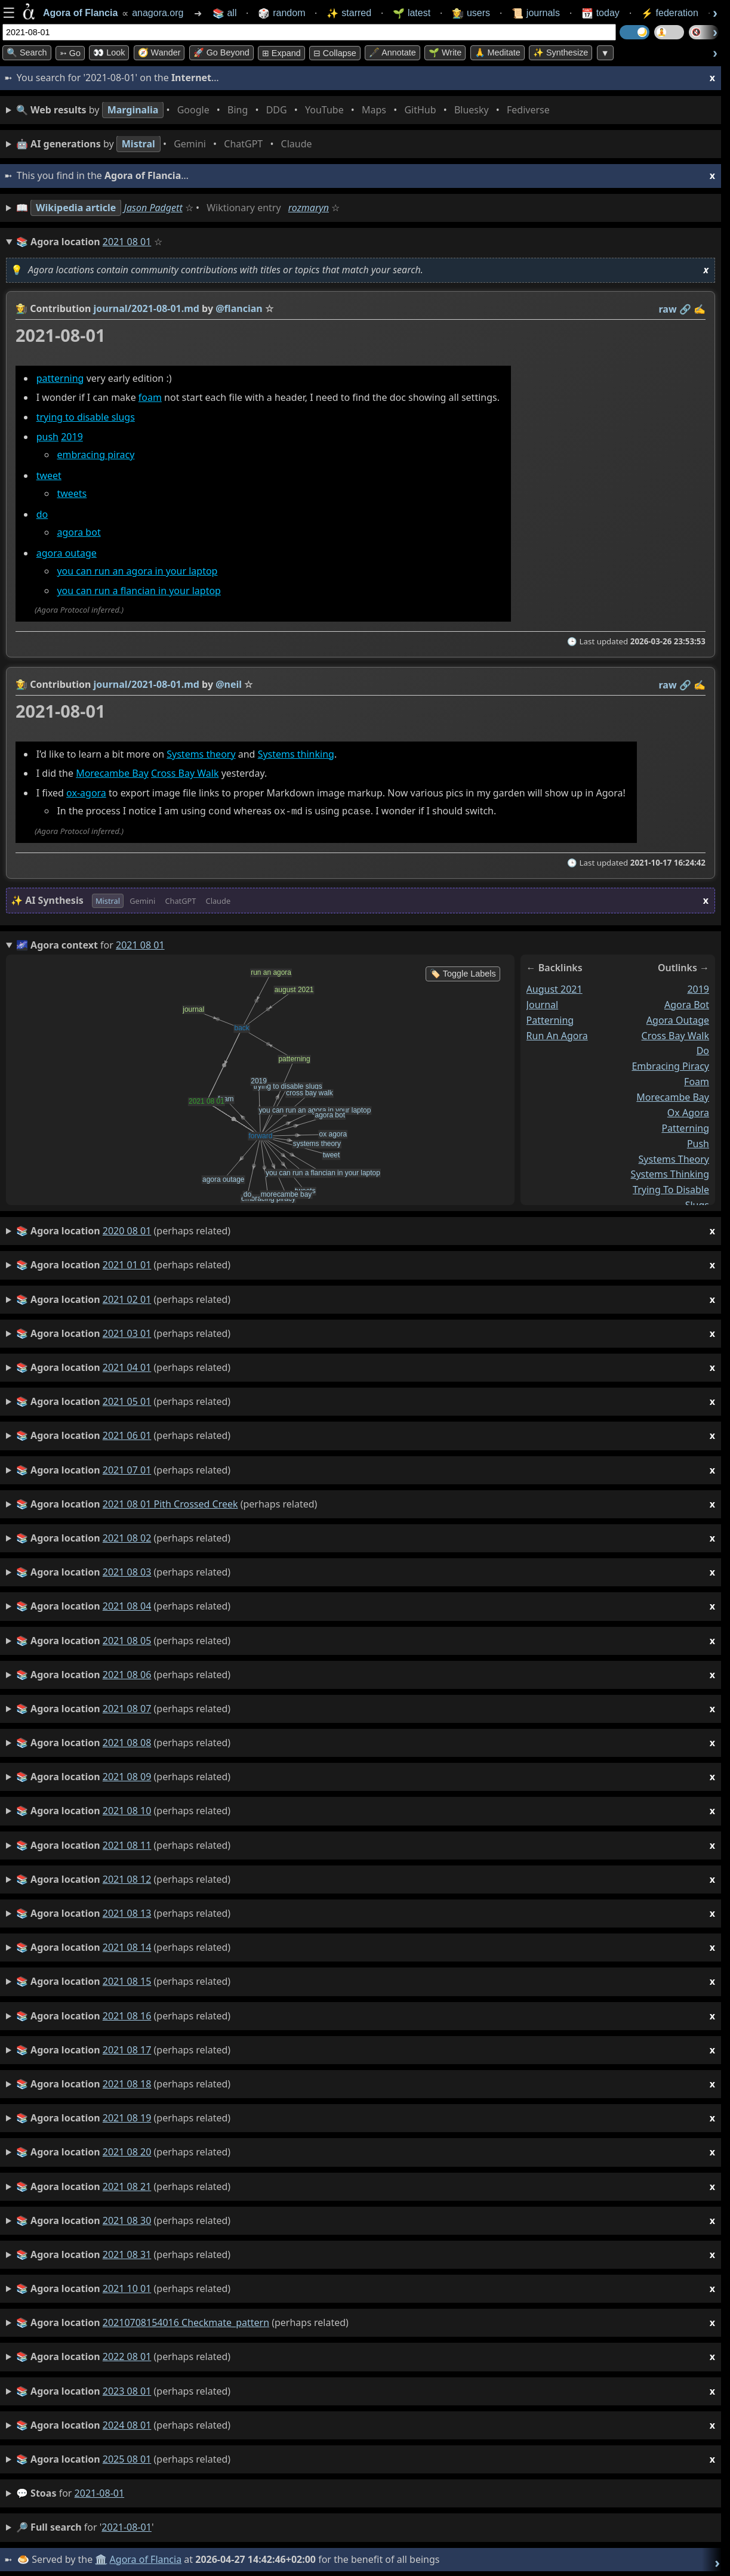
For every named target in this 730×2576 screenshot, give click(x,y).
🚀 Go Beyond (221, 52)
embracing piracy (95, 454)
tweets (72, 493)
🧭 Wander (159, 52)
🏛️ (101, 2558)
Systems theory (201, 754)
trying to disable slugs (85, 417)
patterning (60, 378)
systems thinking (670, 1173)
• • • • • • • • (285, 110)
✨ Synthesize (560, 52)
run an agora (557, 1034)
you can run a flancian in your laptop (139, 590)
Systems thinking (296, 754)
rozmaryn (308, 207)
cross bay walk (675, 1034)
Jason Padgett (153, 207)
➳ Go (70, 53)
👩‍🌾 (21, 308)
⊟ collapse (334, 53)
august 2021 (554, 987)
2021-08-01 (100, 2491)
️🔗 (685, 309)
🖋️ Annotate (392, 52)
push (47, 436)
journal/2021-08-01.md (146, 308)
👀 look (109, 52)
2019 (72, 436)
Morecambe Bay (112, 773)
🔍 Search (27, 52)
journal (542, 1003)
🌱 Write (445, 52)
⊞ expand (281, 53)
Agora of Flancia (146, 2558)
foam (150, 397)
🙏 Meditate (497, 52)
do (42, 514)
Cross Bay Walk (184, 773)
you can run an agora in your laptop (137, 571)
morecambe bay (672, 1095)
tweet (48, 475)
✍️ (700, 309)
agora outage (66, 553)
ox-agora (86, 792)
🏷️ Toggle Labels (463, 972)
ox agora (688, 1111)
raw (668, 309)
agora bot (78, 532)
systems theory (674, 1158)
